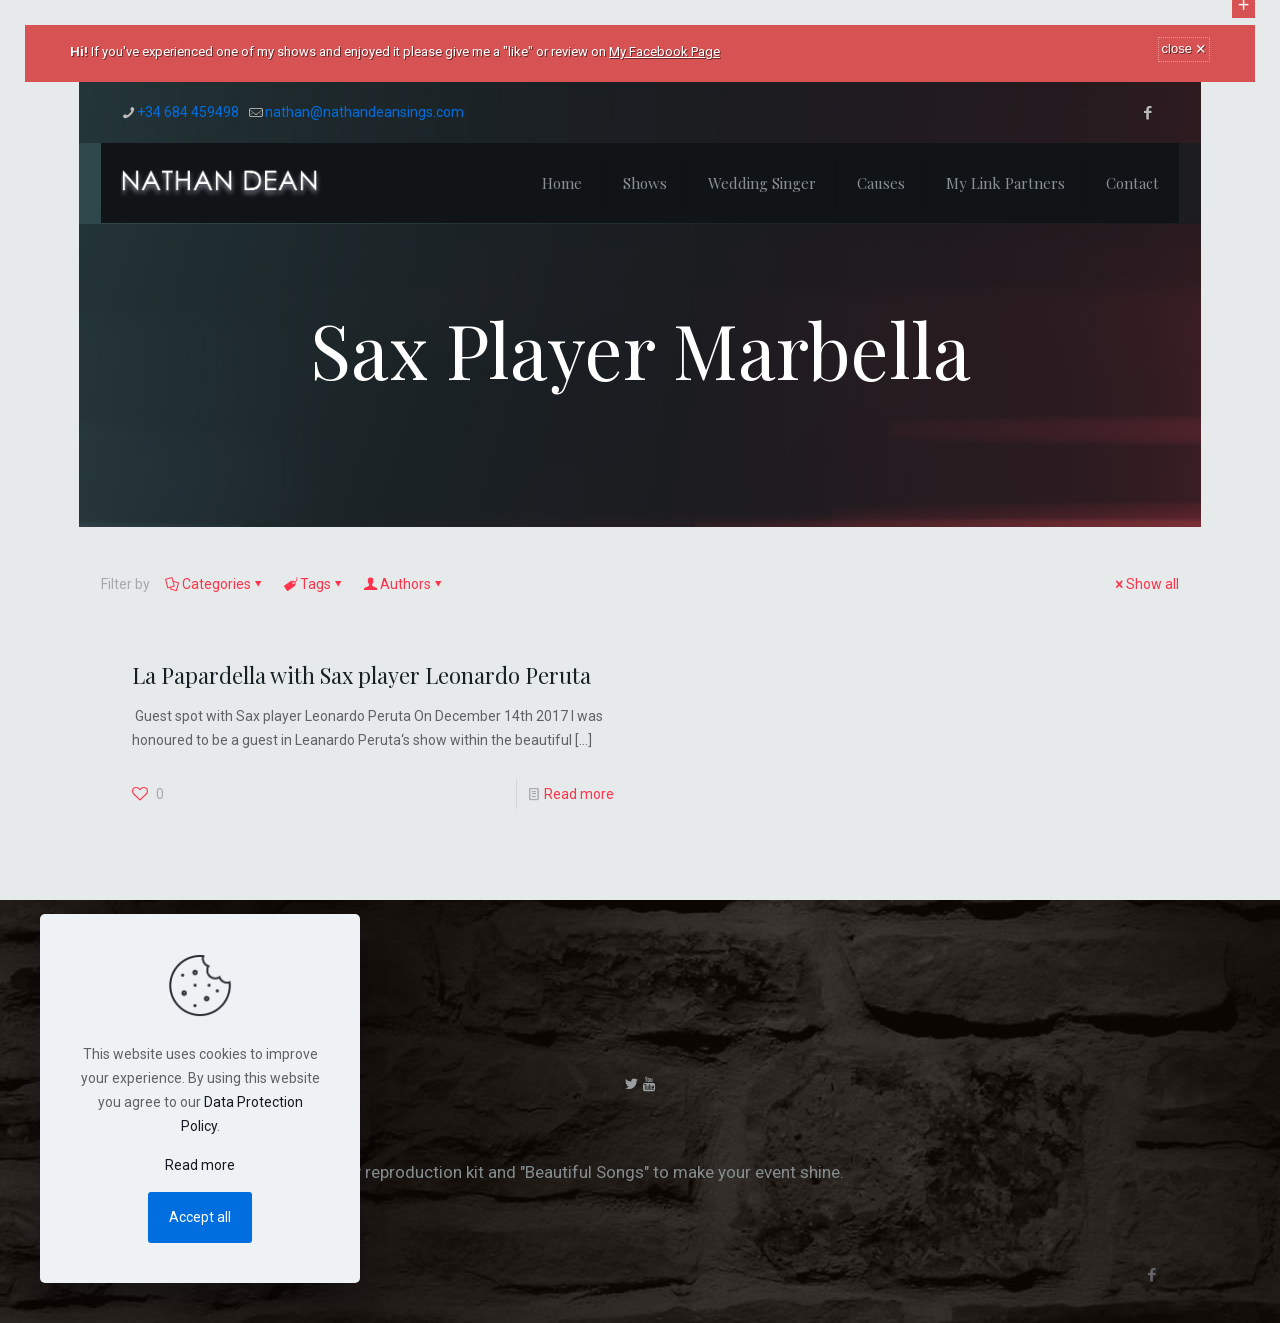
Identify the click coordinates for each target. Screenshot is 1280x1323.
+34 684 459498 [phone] (188, 112)
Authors (404, 584)
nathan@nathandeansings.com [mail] (364, 112)
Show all (1145, 584)
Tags (314, 584)
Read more (579, 794)
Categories (215, 584)
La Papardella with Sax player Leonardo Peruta (361, 675)
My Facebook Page (664, 51)
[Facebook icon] (1147, 113)
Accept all (200, 1217)
